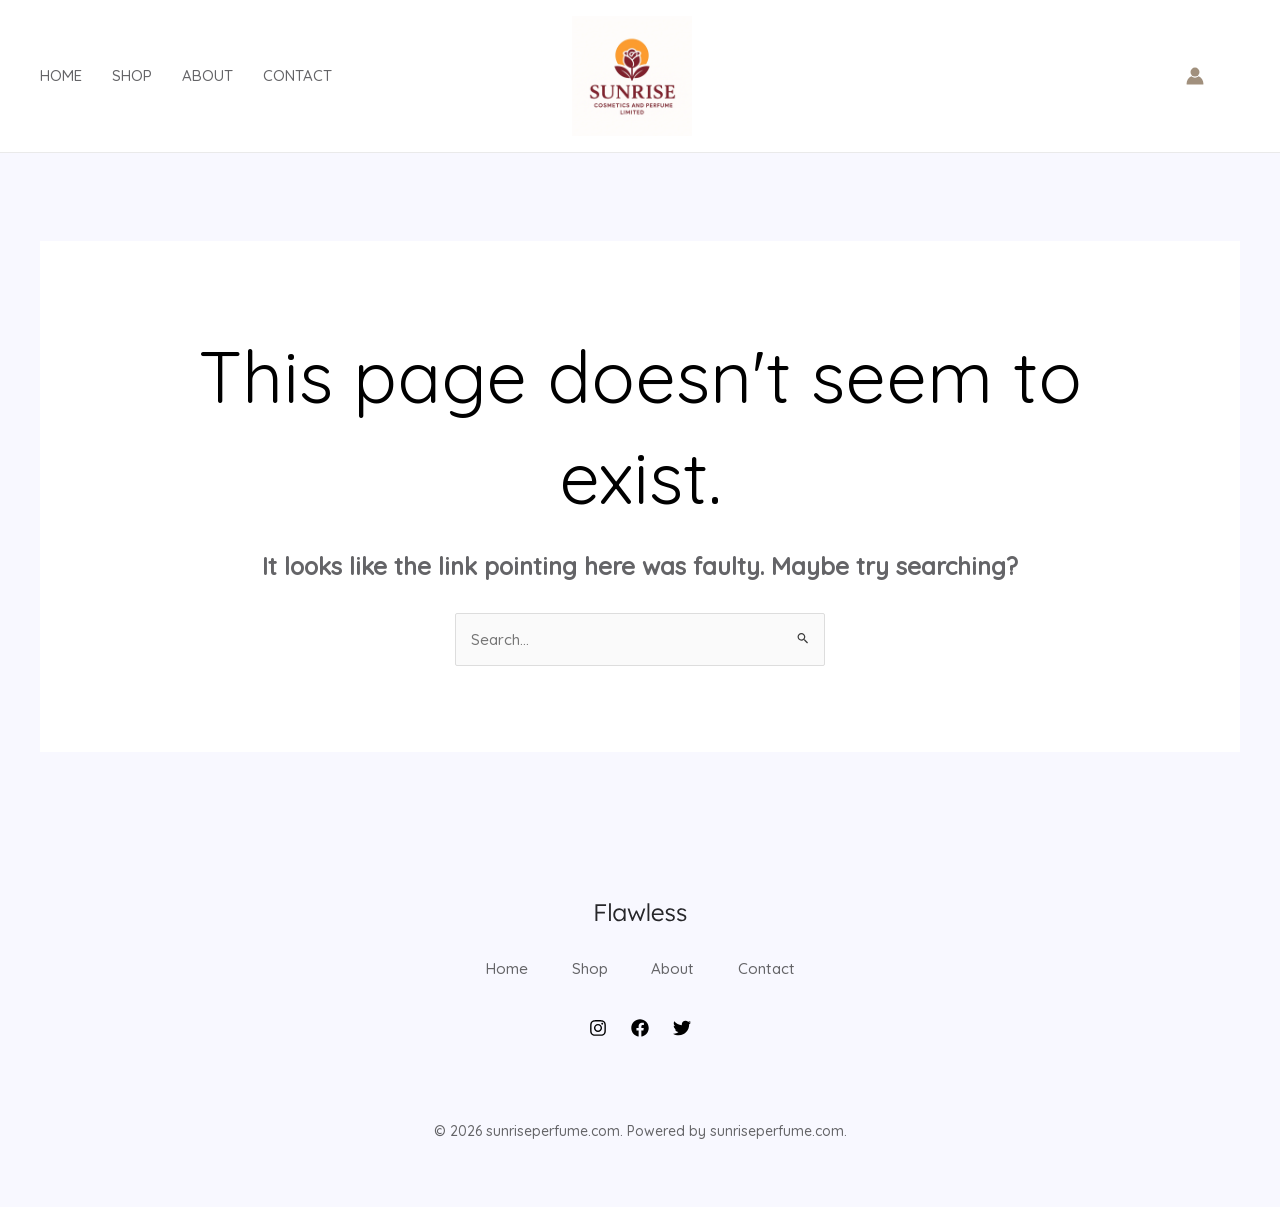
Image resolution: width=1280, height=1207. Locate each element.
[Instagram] (598, 1055)
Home (61, 75)
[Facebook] (640, 1055)
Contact (297, 75)
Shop (132, 75)
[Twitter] (682, 1055)
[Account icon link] (1195, 76)
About (207, 75)
